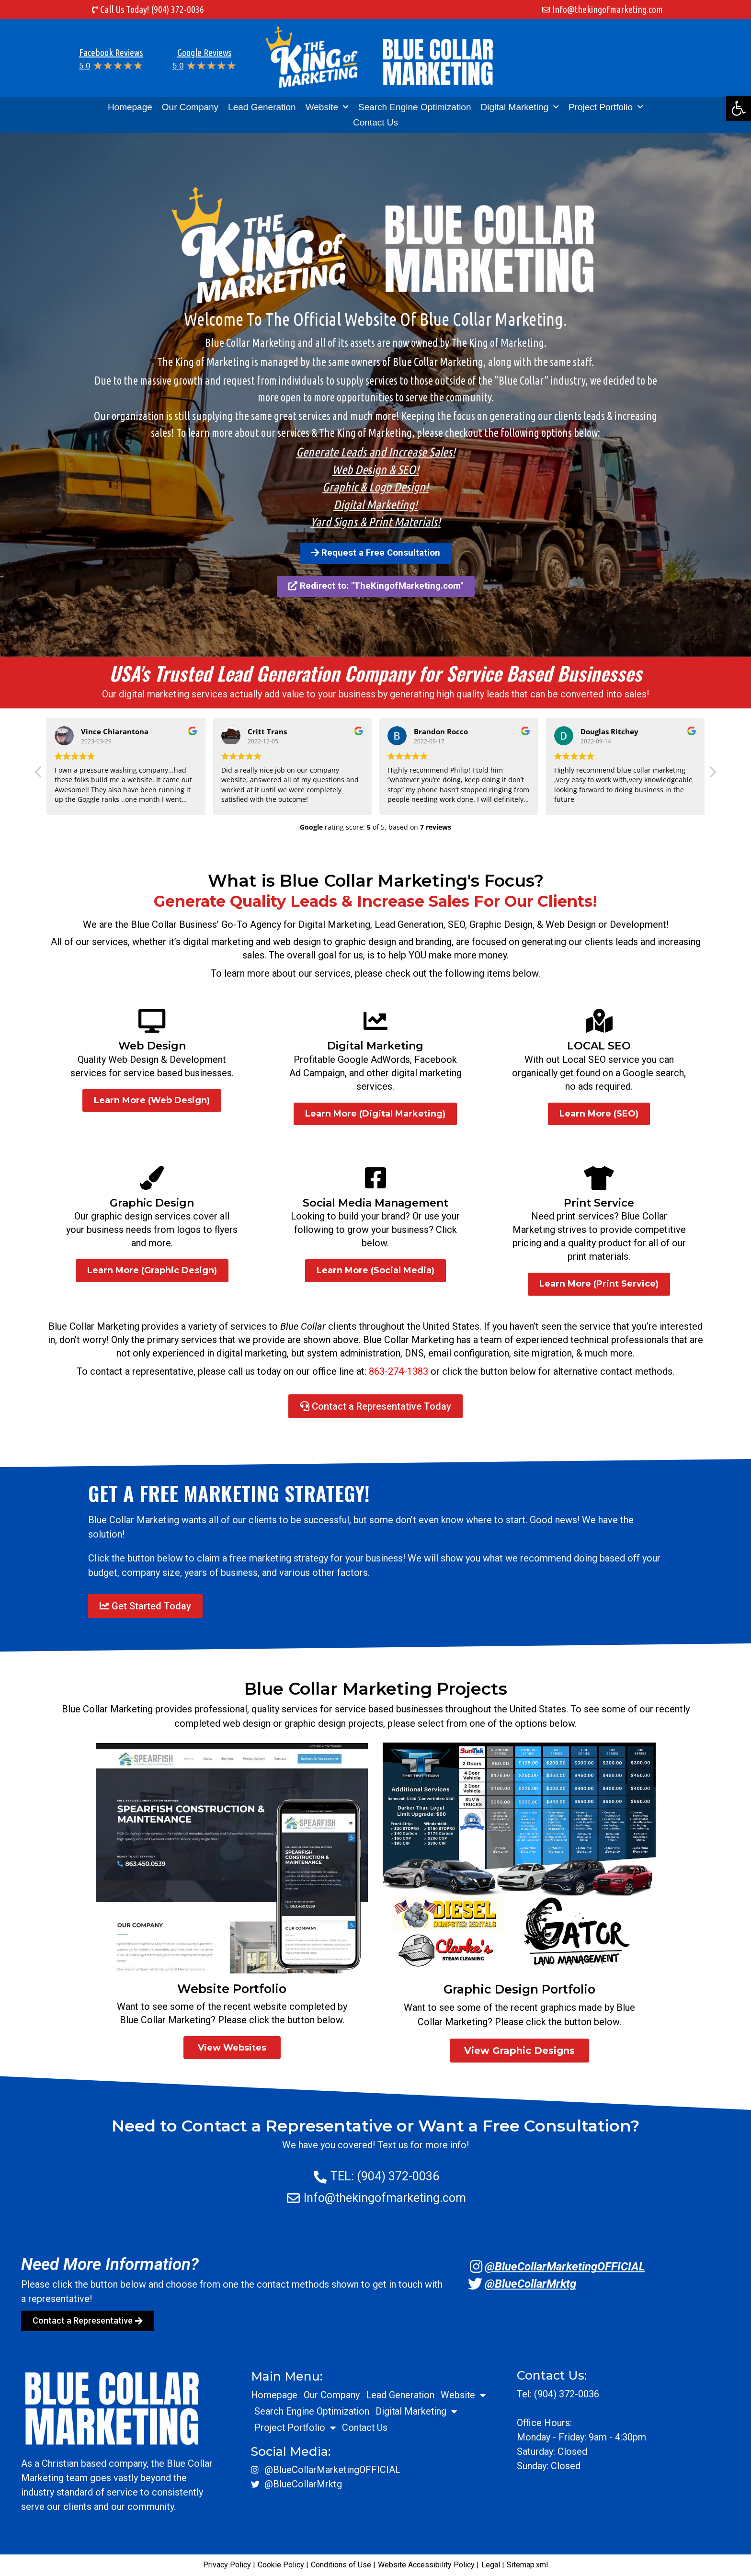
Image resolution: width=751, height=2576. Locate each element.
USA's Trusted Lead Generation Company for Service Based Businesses (375, 673)
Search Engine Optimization (414, 107)
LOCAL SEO (599, 1046)
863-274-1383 (398, 1371)
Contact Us (375, 122)
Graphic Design (152, 1203)
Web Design (152, 1046)
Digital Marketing (519, 107)
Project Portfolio (606, 107)
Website (327, 107)
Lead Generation (262, 107)
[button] (738, 108)
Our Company (190, 107)
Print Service (599, 1203)
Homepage (130, 107)
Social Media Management (375, 1203)
